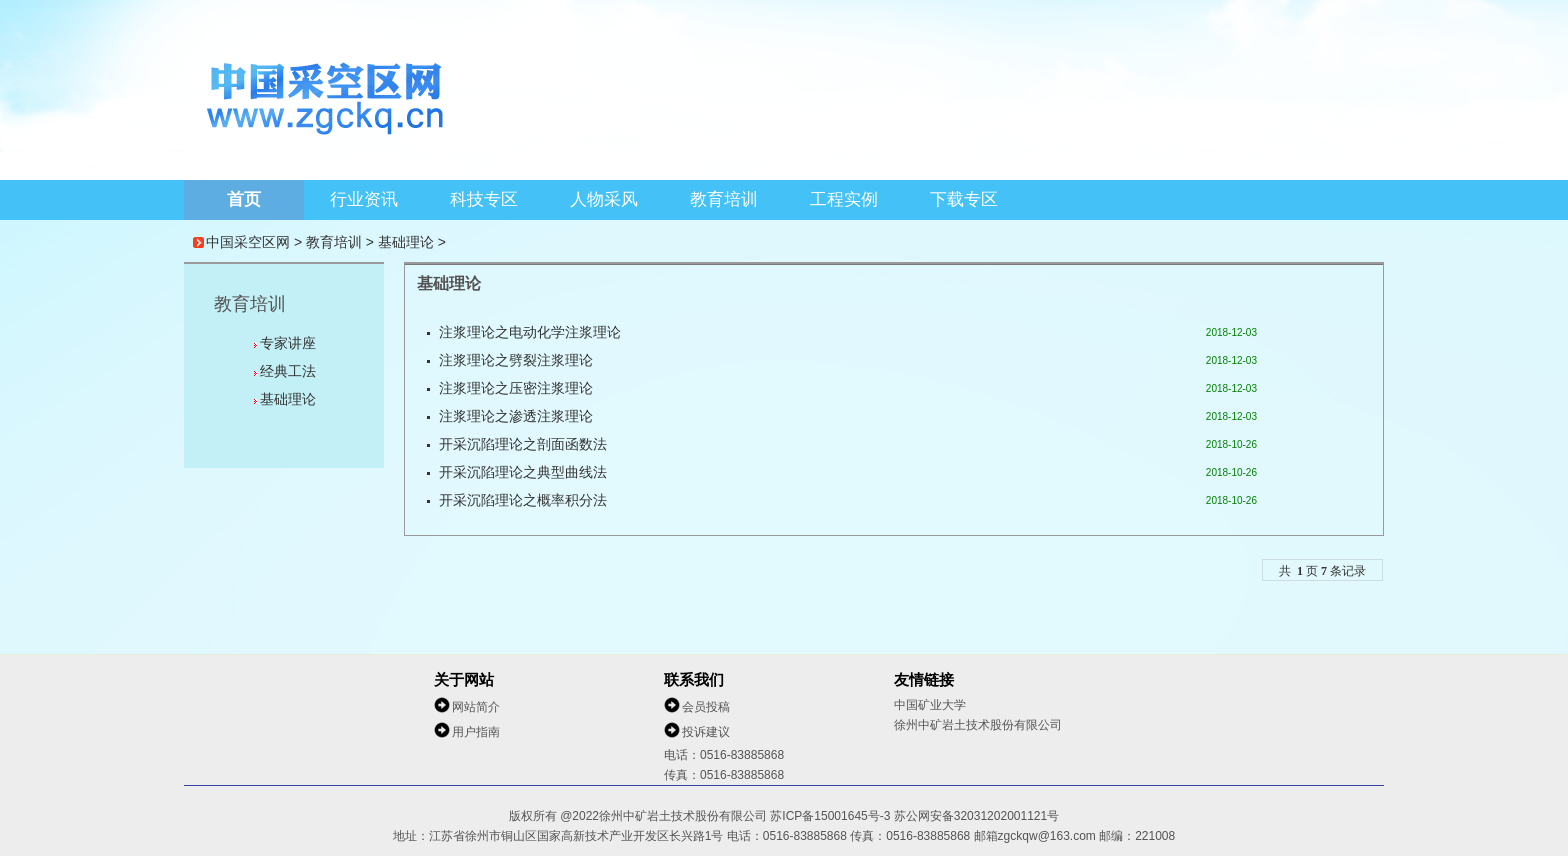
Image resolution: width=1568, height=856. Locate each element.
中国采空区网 (248, 242)
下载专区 (964, 199)
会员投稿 (706, 707)
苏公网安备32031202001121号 (976, 816)
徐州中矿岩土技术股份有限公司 (978, 725)
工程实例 (844, 199)
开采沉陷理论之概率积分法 (523, 500)
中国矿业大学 (930, 705)
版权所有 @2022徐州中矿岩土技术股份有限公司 (640, 816)
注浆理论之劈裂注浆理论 (516, 360)
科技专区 (484, 199)
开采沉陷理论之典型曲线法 (523, 472)
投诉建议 (706, 732)
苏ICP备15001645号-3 (831, 816)
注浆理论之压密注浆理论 (516, 388)
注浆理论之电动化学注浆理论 (530, 332)
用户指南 (476, 732)
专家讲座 (288, 343)
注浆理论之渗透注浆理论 (516, 416)
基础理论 (406, 242)
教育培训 (724, 199)
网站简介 (476, 707)
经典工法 (288, 371)
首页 (244, 199)
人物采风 (604, 199)
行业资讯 (364, 199)
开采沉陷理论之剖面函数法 (523, 444)
